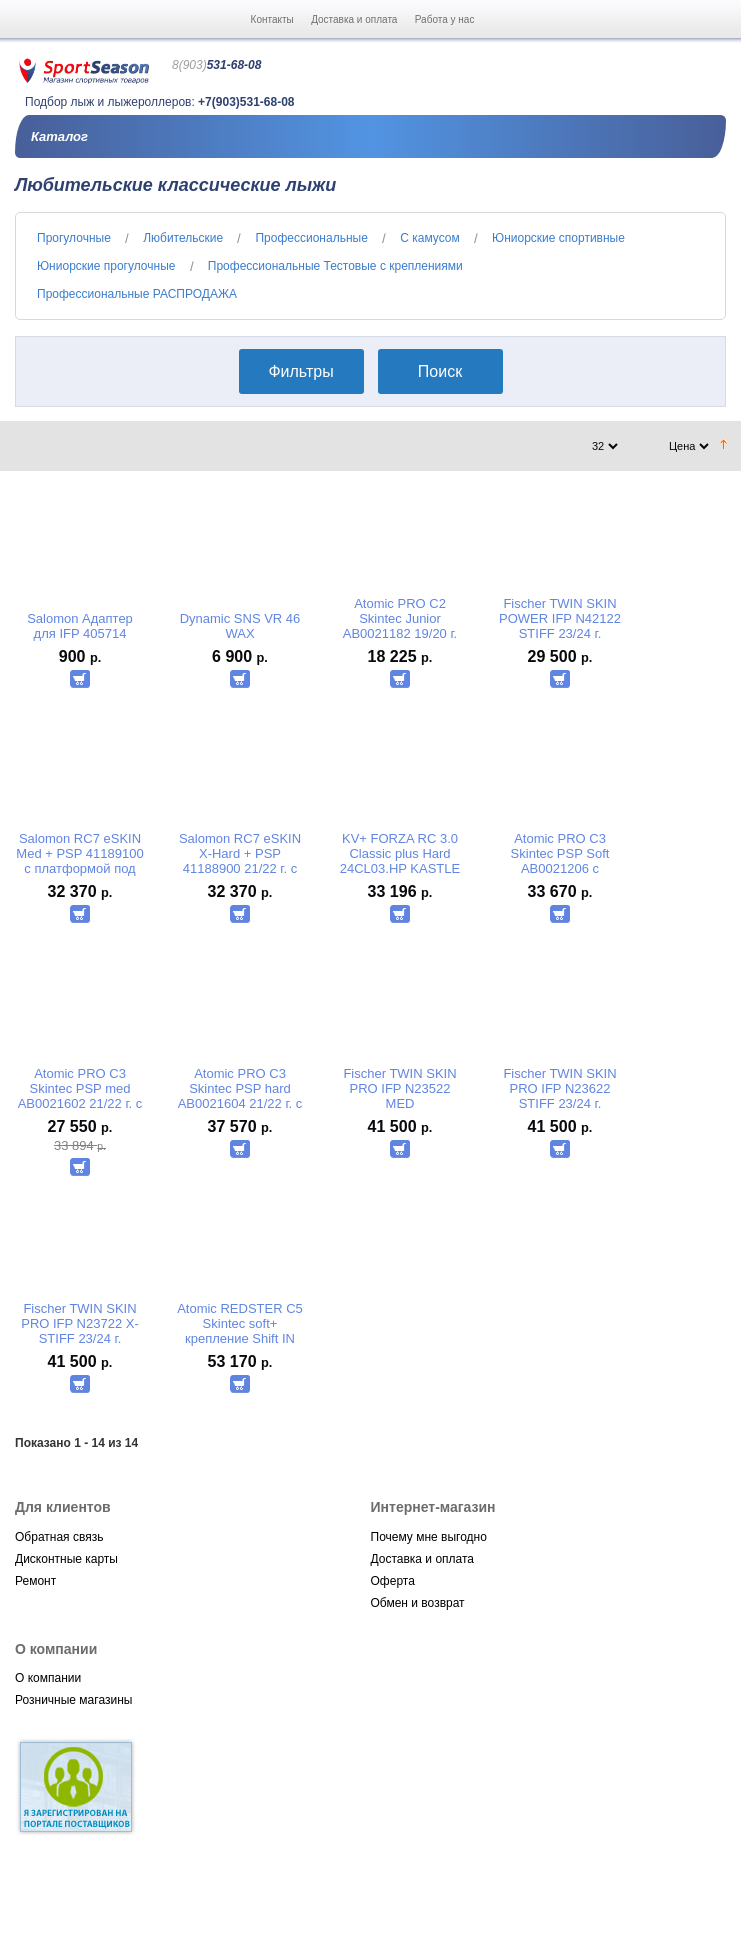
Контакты (272, 19)
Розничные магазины (73, 1700)
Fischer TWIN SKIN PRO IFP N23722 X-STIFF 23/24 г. (80, 1323)
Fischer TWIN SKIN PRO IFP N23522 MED (399, 1088)
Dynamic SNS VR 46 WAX (240, 626)
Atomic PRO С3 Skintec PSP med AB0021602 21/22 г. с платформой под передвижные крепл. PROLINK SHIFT (80, 1088)
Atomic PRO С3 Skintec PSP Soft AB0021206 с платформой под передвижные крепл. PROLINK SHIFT (560, 853)
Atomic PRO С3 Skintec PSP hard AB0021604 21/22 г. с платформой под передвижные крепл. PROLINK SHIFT (240, 1088)
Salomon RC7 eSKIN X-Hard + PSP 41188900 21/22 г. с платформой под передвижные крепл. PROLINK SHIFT (240, 853)
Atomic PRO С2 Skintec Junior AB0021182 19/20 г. (400, 618)
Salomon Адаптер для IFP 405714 (80, 626)
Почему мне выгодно (429, 1537)
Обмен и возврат (418, 1603)
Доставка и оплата (354, 19)
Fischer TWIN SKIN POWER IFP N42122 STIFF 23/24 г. (560, 618)
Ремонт (35, 1581)
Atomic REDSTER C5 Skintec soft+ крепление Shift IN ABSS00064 (240, 1323)
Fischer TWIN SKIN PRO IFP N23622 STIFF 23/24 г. (559, 1088)
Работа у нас (445, 19)
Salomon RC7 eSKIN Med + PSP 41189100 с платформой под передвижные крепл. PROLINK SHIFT (79, 853)
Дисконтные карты (66, 1559)
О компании (48, 1678)
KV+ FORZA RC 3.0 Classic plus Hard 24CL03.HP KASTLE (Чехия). (400, 853)
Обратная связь (59, 1537)
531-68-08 (216, 65)
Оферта (393, 1581)
